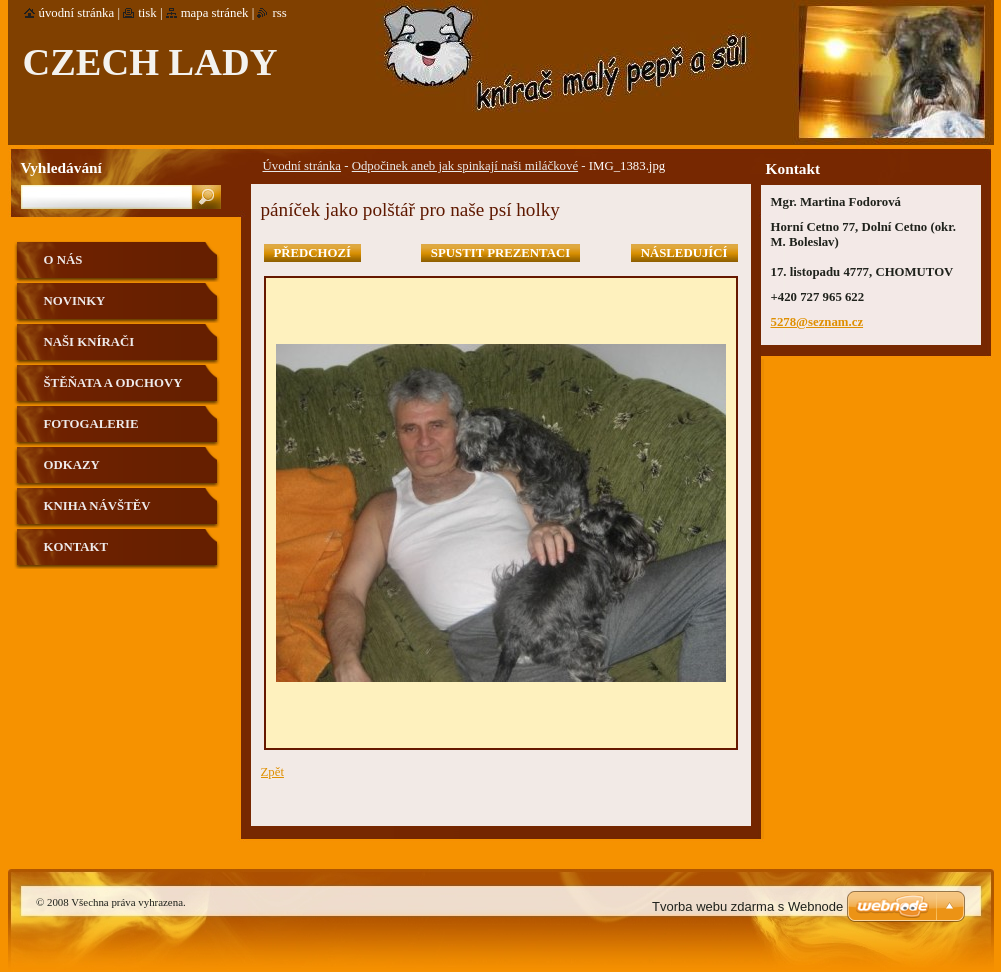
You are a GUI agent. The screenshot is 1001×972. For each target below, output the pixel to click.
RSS (279, 13)
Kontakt (76, 547)
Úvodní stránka (302, 166)
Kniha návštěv (97, 506)
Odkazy (72, 465)
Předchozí (313, 253)
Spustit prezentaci (500, 253)
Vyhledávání (61, 167)
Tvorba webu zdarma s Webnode (747, 906)
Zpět (272, 772)
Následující (684, 253)
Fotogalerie (91, 424)
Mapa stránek (215, 13)
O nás (63, 260)
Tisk (147, 13)
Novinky (75, 301)
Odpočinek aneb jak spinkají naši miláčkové (465, 166)
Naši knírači (89, 342)
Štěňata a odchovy (113, 383)
